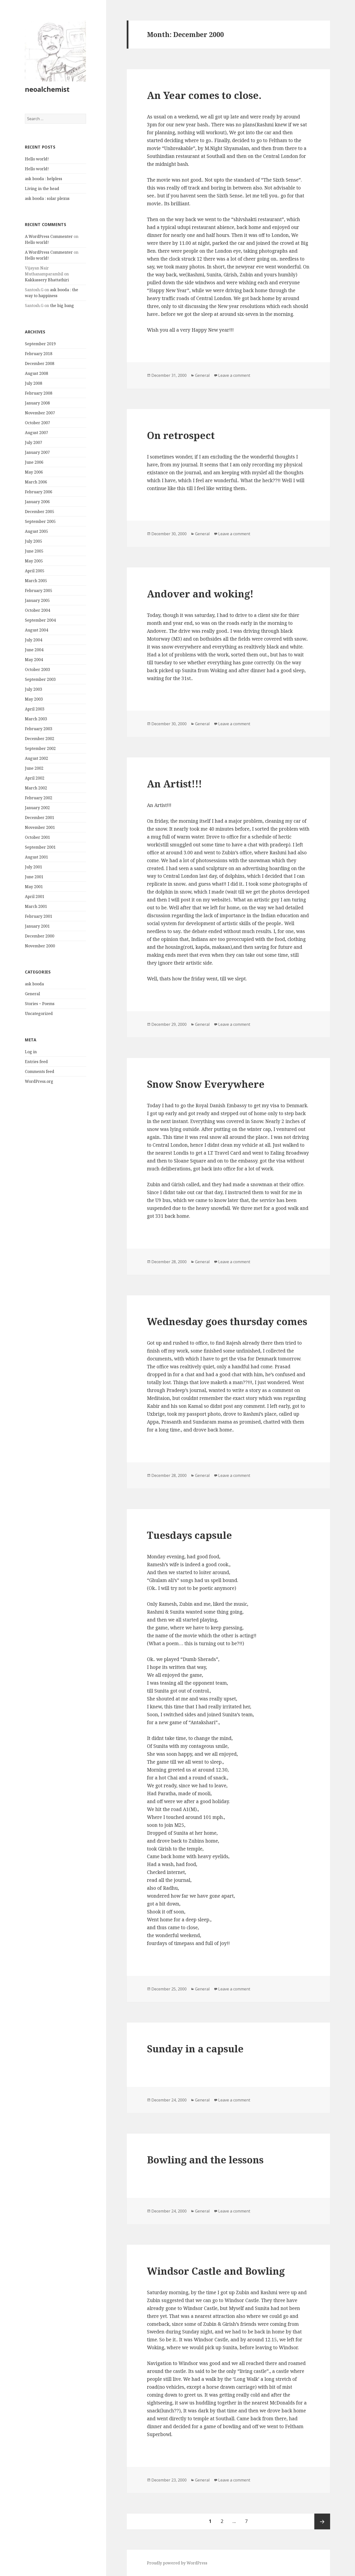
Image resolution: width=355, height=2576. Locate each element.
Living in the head (42, 188)
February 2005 (38, 590)
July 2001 (33, 867)
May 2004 (34, 659)
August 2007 (36, 432)
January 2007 (37, 452)
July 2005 (33, 541)
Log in (31, 1051)
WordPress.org (39, 1081)
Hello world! (37, 159)
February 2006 (38, 492)
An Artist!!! (174, 783)
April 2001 (34, 896)
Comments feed (39, 1071)
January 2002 (37, 807)
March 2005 (36, 580)
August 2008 (36, 373)
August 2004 (36, 630)
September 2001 (40, 847)
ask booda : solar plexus (47, 198)
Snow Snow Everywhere (206, 1083)
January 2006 (37, 501)
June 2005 (34, 551)
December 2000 (39, 936)
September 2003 (40, 679)
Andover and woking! (200, 593)
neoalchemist (47, 89)
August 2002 (36, 758)
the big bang (62, 305)
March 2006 (36, 482)
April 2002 (34, 778)
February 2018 (38, 353)
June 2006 (34, 462)
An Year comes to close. (204, 95)
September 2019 (40, 343)
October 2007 (37, 422)
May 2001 (34, 886)
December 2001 (39, 817)
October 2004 (37, 610)
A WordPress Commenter (49, 236)
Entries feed (36, 1061)
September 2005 (40, 521)
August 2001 (36, 857)
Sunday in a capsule (195, 2048)
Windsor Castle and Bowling (216, 2270)
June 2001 (34, 876)
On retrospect (181, 435)
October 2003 (37, 669)
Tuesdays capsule (189, 1535)
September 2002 (40, 748)
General (32, 993)
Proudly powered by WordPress (177, 2563)
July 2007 (33, 442)
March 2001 (36, 906)
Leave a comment (234, 375)
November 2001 (40, 827)
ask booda (34, 984)
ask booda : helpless (43, 178)
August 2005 (36, 531)
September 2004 (40, 620)
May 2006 (34, 472)
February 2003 (38, 728)
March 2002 (36, 788)
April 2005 (34, 570)
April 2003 (34, 709)
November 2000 (40, 946)
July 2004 (33, 640)
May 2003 (34, 699)
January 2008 (37, 403)
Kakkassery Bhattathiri (47, 280)
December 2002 (39, 738)
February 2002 (38, 798)
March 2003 (36, 719)
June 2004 (34, 649)
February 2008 (38, 393)
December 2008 (39, 363)
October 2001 (37, 837)
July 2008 (33, 383)
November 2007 (40, 413)
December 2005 (39, 511)
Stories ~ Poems (39, 1003)
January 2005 (37, 600)
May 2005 (34, 561)
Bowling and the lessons (205, 2159)
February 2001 (38, 916)
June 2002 (34, 768)
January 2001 (37, 926)
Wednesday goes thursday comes (227, 1321)
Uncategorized (39, 1013)
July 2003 (33, 689)
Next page (322, 2521)
